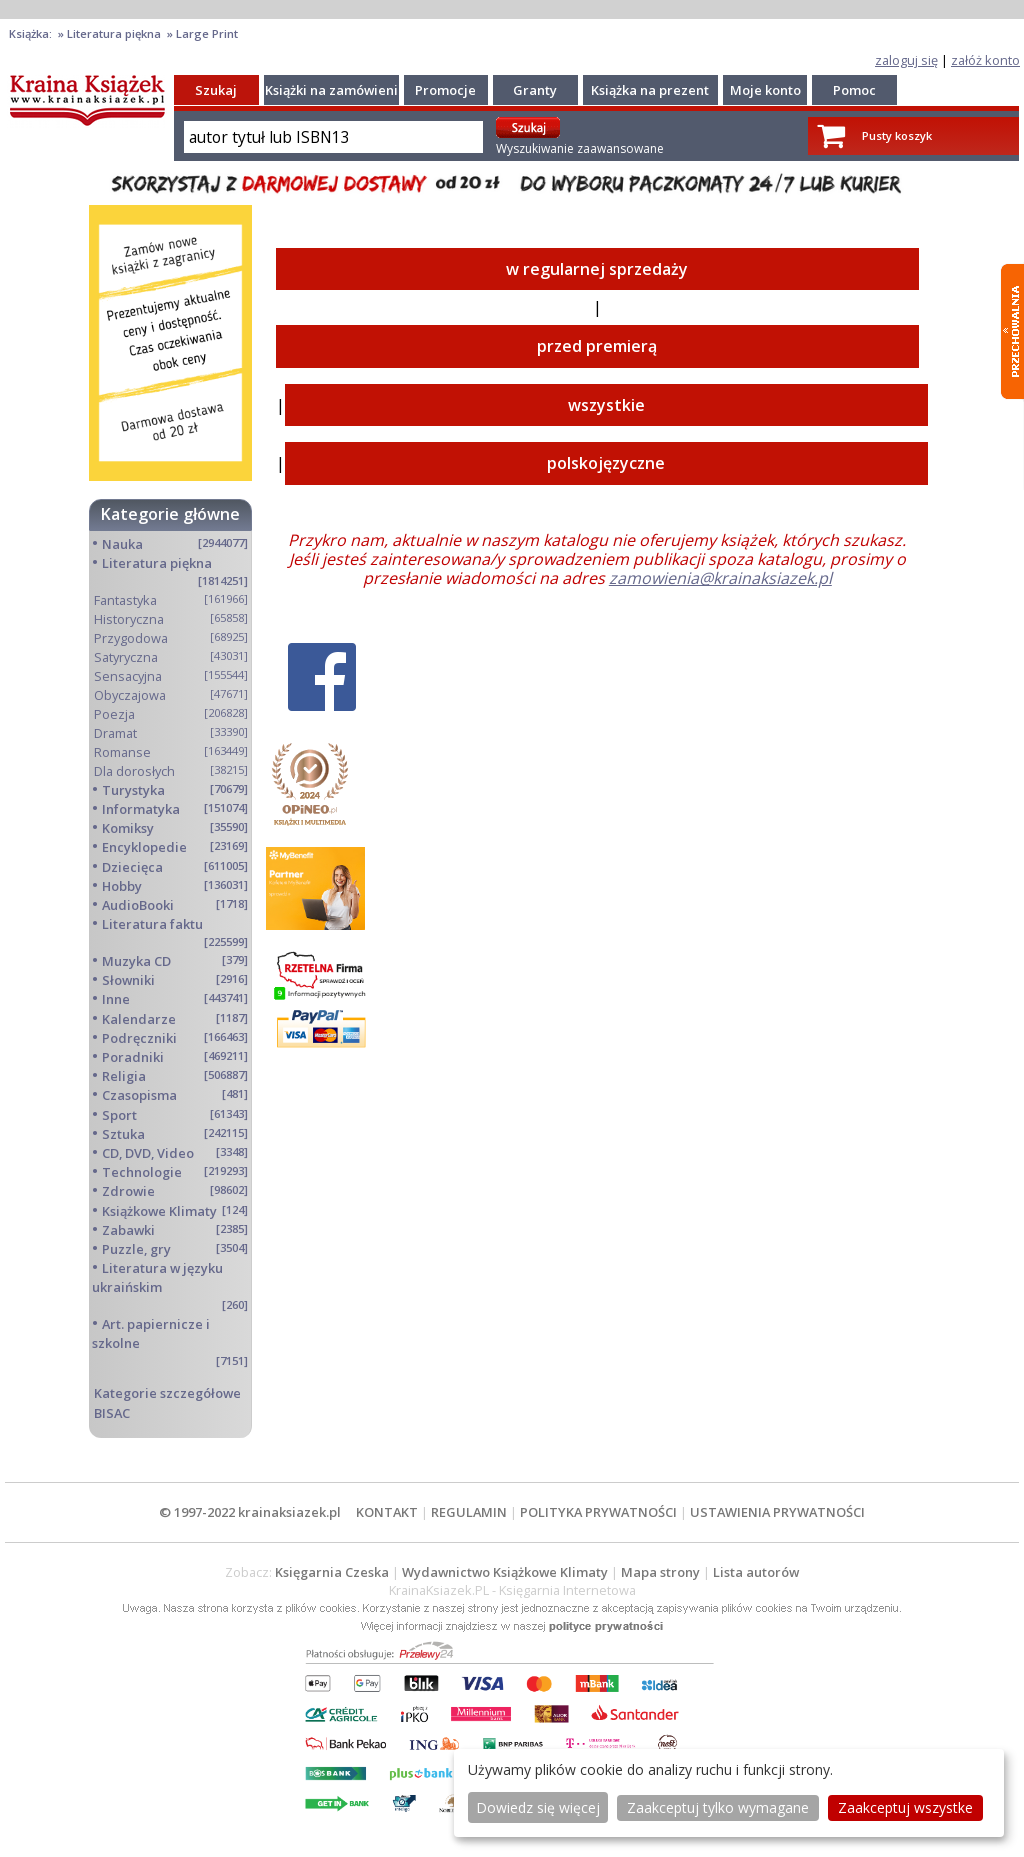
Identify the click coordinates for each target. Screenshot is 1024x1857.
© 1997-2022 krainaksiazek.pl (250, 1512)
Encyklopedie (144, 847)
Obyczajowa (130, 695)
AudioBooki (138, 905)
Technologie (142, 1172)
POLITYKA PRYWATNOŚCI (598, 1512)
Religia (124, 1076)
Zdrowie (128, 1191)
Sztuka (123, 1134)
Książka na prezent (650, 90)
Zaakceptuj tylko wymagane (718, 1807)
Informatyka (141, 809)
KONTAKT (387, 1512)
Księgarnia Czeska (332, 1572)
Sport (119, 1115)
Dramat (115, 733)
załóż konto (985, 60)
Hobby (122, 886)
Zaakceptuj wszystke (905, 1807)
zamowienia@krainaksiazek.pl (720, 578)
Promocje (445, 90)
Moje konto (765, 90)
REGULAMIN (469, 1512)
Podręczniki (139, 1038)
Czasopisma (139, 1095)
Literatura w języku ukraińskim (157, 1277)
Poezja (114, 714)
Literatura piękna (157, 563)
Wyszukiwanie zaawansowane (580, 148)
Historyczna (129, 619)
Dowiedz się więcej (538, 1807)
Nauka (122, 544)
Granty (535, 90)
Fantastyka (125, 600)
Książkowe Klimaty (159, 1211)
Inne (116, 999)
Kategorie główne (170, 514)
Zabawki (128, 1230)
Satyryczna (126, 657)
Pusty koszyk (897, 135)
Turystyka (133, 790)
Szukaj (216, 90)
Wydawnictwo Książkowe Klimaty (505, 1572)
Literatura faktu (152, 924)
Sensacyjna (128, 676)
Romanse (122, 752)
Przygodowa (131, 638)
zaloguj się (906, 60)
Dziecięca (132, 867)
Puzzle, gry (136, 1249)
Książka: (32, 33)
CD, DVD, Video (148, 1153)
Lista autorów (756, 1572)
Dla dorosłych (134, 771)
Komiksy (128, 828)
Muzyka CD (136, 961)
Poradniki (133, 1057)
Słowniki (128, 980)
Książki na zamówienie (335, 90)
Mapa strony (660, 1572)
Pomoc (854, 90)
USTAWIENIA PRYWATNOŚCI (777, 1512)
